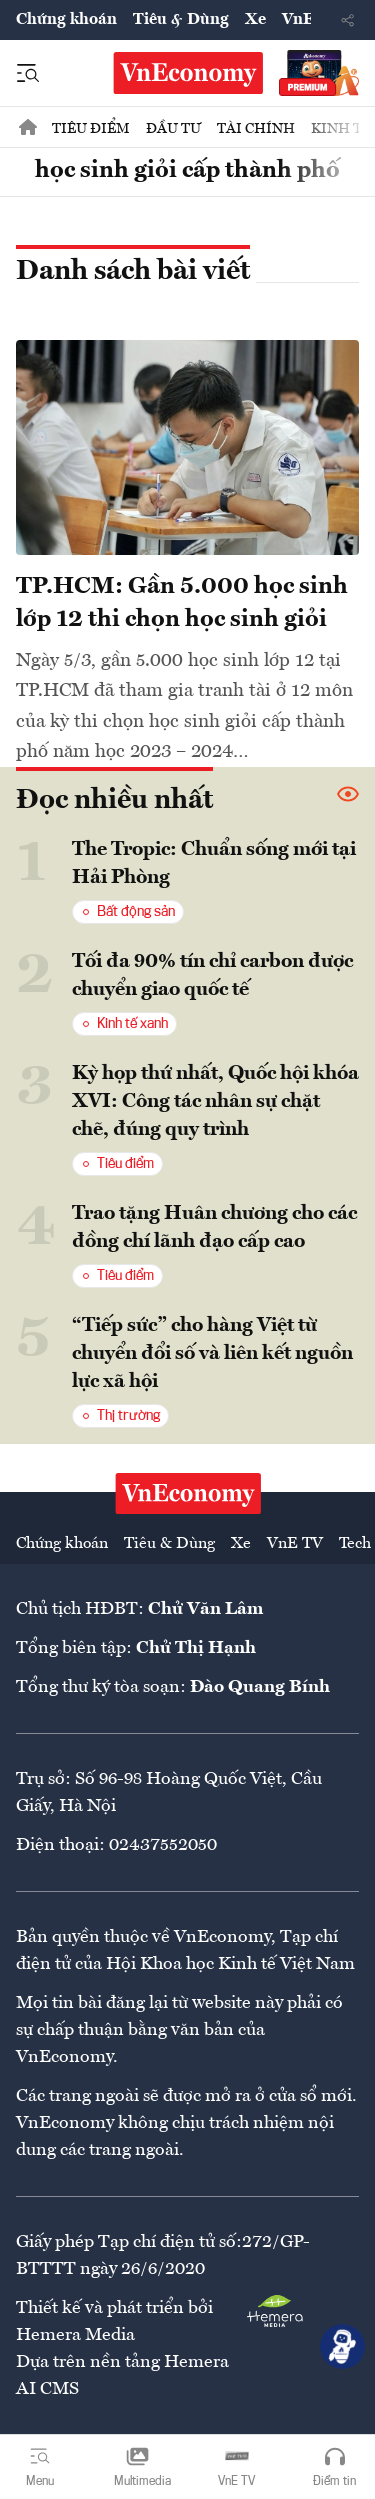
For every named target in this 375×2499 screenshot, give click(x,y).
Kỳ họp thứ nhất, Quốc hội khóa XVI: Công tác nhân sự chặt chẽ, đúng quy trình (215, 1102)
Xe (255, 20)
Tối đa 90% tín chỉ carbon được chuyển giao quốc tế (212, 976)
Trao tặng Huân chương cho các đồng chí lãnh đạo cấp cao (214, 1228)
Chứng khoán (66, 20)
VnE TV (295, 1544)
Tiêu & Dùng (181, 20)
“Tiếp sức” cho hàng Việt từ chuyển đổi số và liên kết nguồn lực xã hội (212, 1354)
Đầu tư (173, 129)
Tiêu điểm (91, 129)
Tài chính (256, 129)
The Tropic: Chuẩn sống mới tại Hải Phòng (214, 864)
